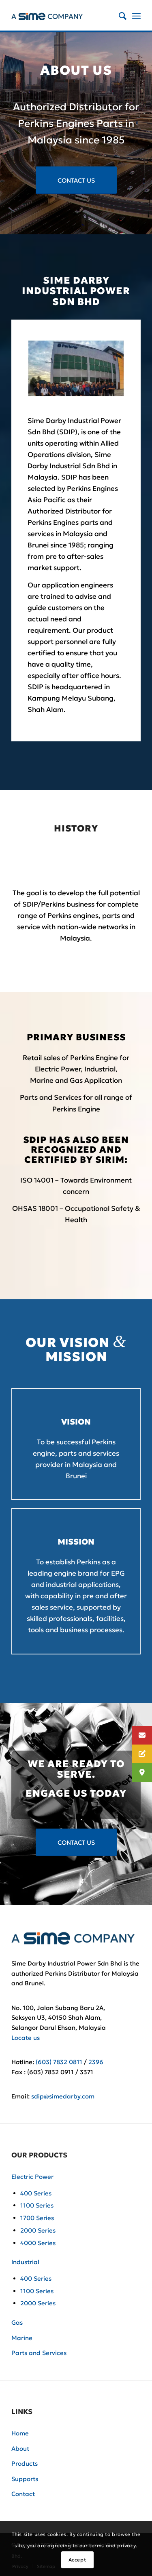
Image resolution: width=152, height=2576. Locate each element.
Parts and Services (38, 2353)
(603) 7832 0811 (59, 2062)
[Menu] (136, 16)
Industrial (25, 2262)
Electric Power (32, 2176)
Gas (17, 2322)
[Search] (118, 16)
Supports (24, 2479)
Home (20, 2433)
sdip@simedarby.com (62, 2096)
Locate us (25, 2037)
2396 (95, 2062)
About (20, 2448)
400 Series (35, 2193)
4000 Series (38, 2243)
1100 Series (37, 2205)
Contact (23, 2494)
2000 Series (38, 2230)
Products (24, 2463)
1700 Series (37, 2218)
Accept (77, 2560)
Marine (21, 2338)
